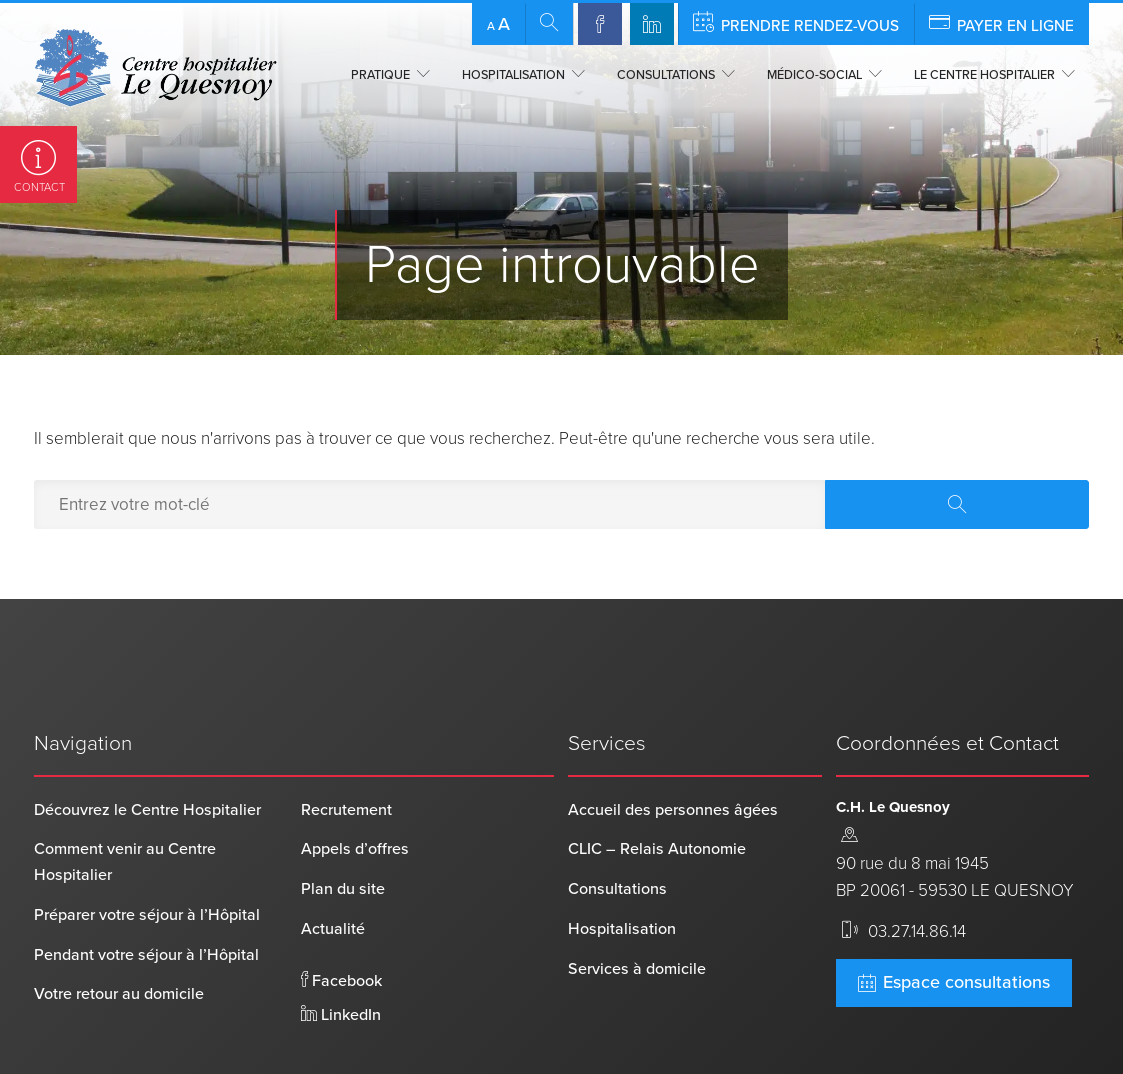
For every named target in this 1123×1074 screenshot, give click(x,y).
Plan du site (343, 826)
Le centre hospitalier (984, 75)
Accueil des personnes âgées (673, 746)
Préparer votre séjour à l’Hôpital (147, 851)
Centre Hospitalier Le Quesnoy (138, 1054)
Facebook (341, 917)
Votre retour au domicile (119, 931)
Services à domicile (637, 905)
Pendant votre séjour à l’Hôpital (146, 891)
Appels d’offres (355, 786)
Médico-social (814, 75)
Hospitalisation (513, 75)
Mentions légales (447, 1054)
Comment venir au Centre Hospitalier (125, 799)
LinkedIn (341, 951)
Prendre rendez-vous (796, 23)
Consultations (666, 75)
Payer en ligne (1001, 23)
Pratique (380, 75)
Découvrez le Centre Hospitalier (147, 746)
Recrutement (346, 746)
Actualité (333, 865)
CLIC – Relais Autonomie (657, 786)
